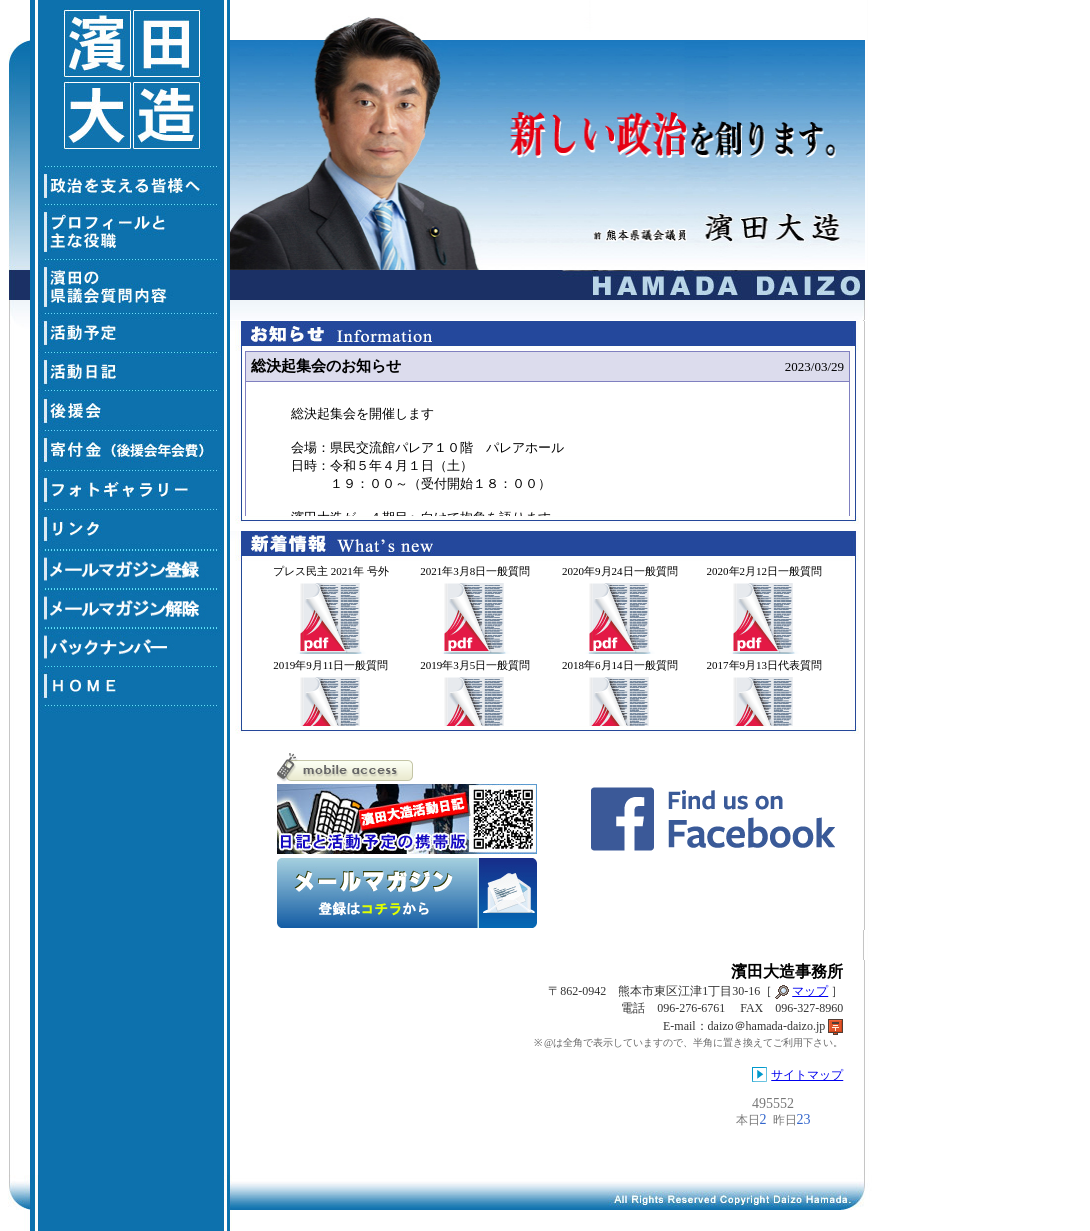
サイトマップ (807, 1075)
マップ (810, 991)
